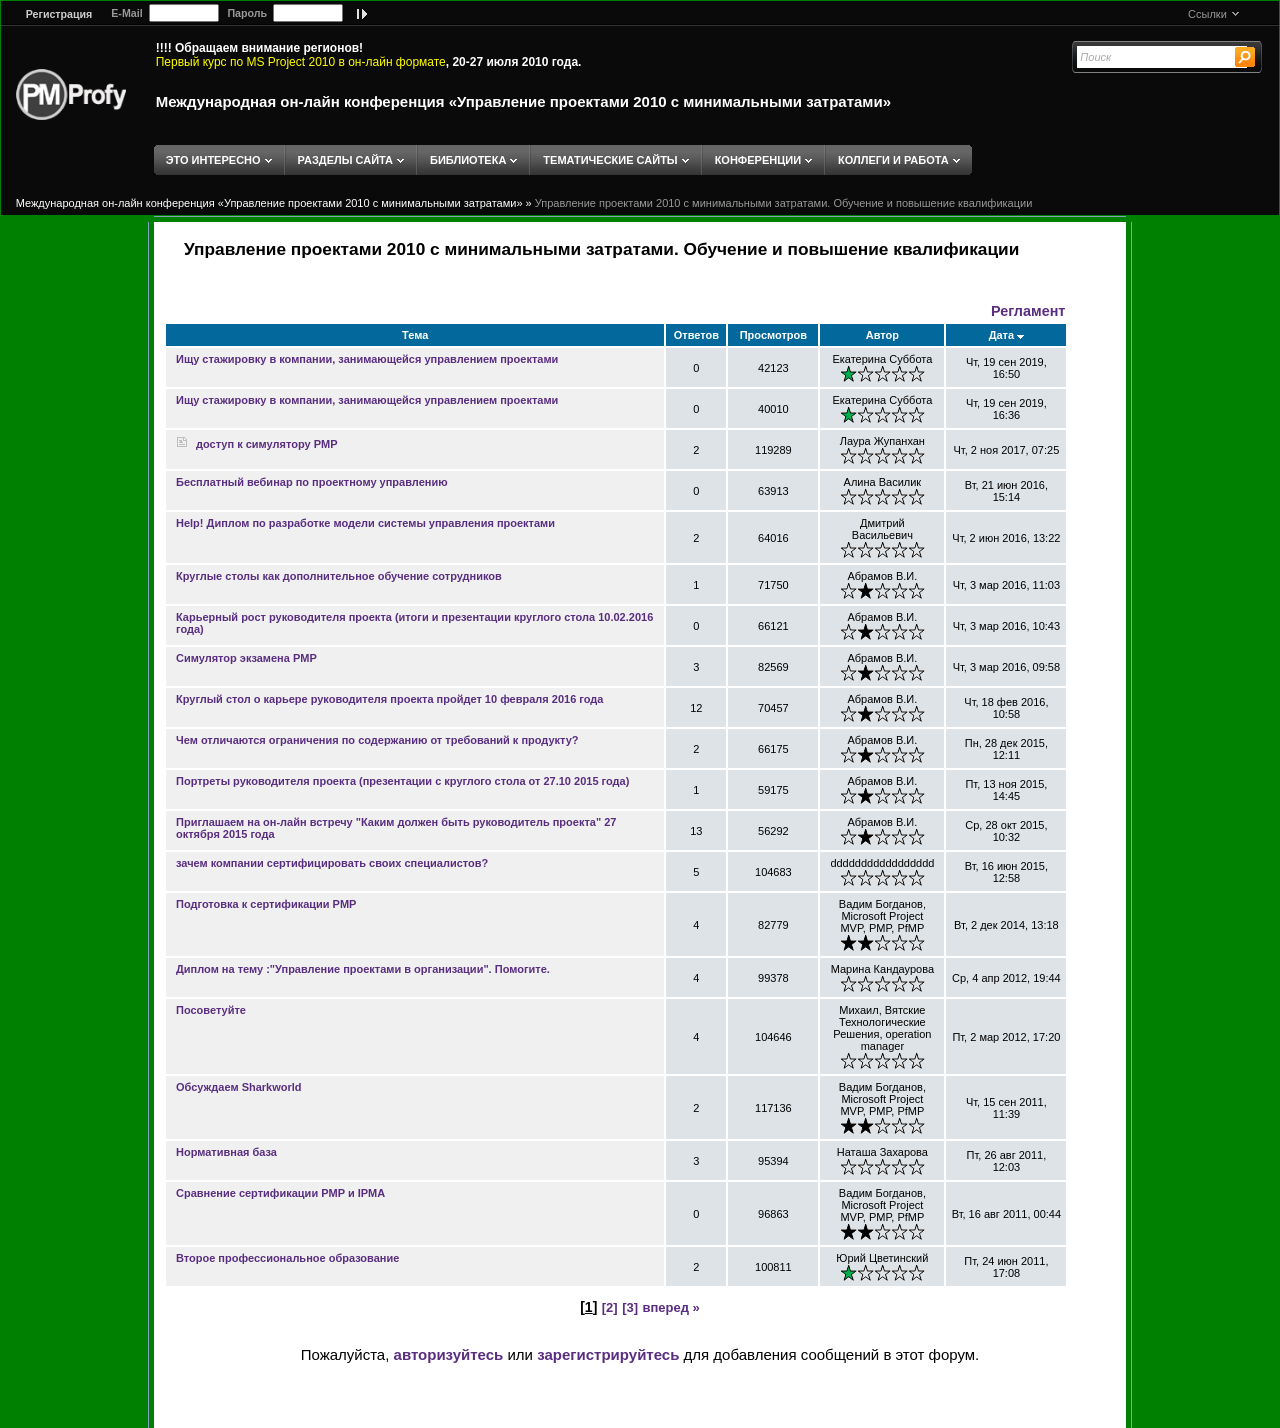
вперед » (670, 1307)
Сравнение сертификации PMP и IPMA (280, 1193)
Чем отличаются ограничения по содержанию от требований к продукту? (377, 740)
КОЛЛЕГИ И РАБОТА (893, 160)
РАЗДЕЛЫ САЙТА (345, 160)
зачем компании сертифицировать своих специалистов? (332, 863)
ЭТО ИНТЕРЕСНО (213, 160)
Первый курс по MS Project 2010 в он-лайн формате (301, 62)
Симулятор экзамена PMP (246, 658)
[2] (610, 1307)
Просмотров (773, 335)
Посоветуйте (211, 1010)
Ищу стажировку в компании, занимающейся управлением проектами (367, 359)
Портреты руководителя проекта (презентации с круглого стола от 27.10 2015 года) (402, 781)
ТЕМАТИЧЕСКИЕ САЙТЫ (610, 160)
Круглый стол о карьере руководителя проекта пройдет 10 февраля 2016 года (389, 699)
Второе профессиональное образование (287, 1258)
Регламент (1028, 311)
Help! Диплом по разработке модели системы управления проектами (365, 523)
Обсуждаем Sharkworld (239, 1087)
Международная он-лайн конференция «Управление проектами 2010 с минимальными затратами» (523, 101)
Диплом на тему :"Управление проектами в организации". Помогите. (363, 969)
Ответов (696, 335)
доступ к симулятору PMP (257, 444)
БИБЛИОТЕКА (468, 160)
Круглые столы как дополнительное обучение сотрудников (339, 576)
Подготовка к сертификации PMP (266, 904)
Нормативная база (226, 1152)
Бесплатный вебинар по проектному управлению (312, 482)
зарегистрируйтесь (608, 1354)
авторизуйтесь (449, 1354)
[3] (630, 1307)
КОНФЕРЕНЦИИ (758, 160)
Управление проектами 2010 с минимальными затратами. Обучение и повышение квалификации (784, 203)
